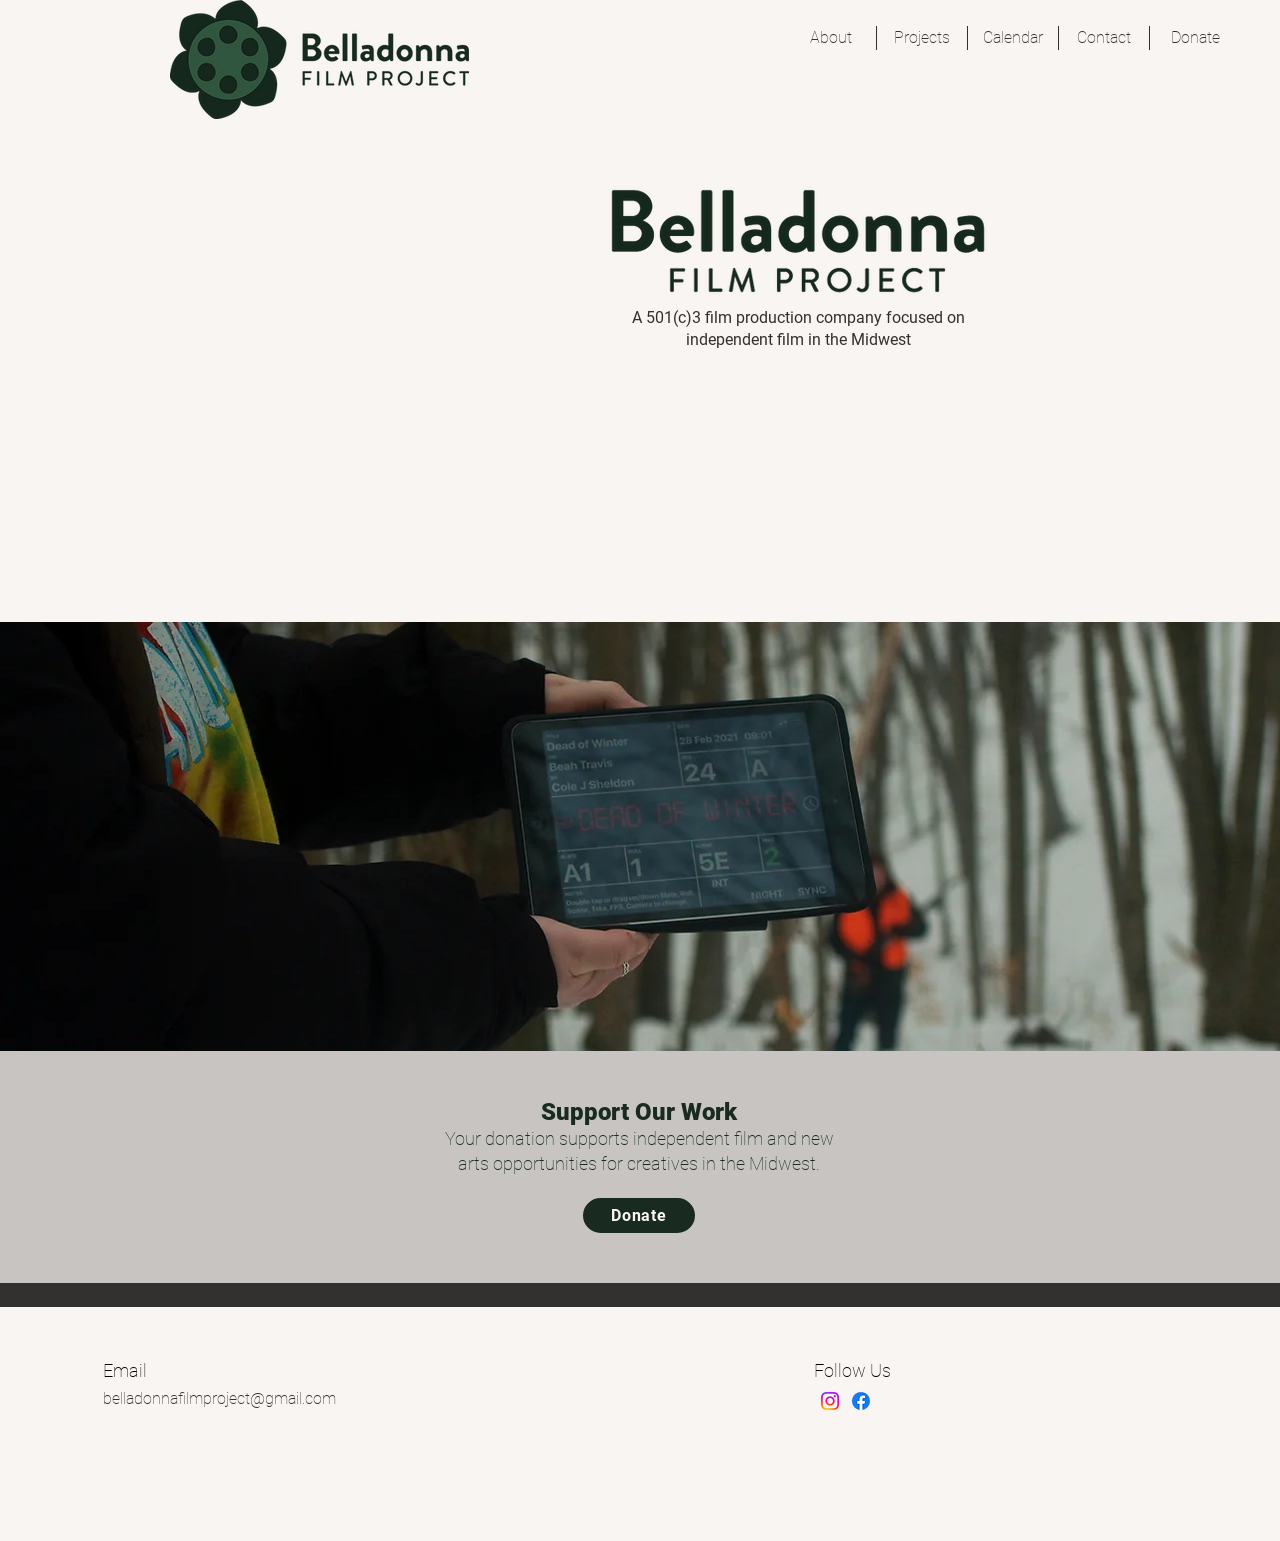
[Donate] (639, 1215)
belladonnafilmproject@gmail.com (219, 1398)
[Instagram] (830, 1401)
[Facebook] (861, 1401)
